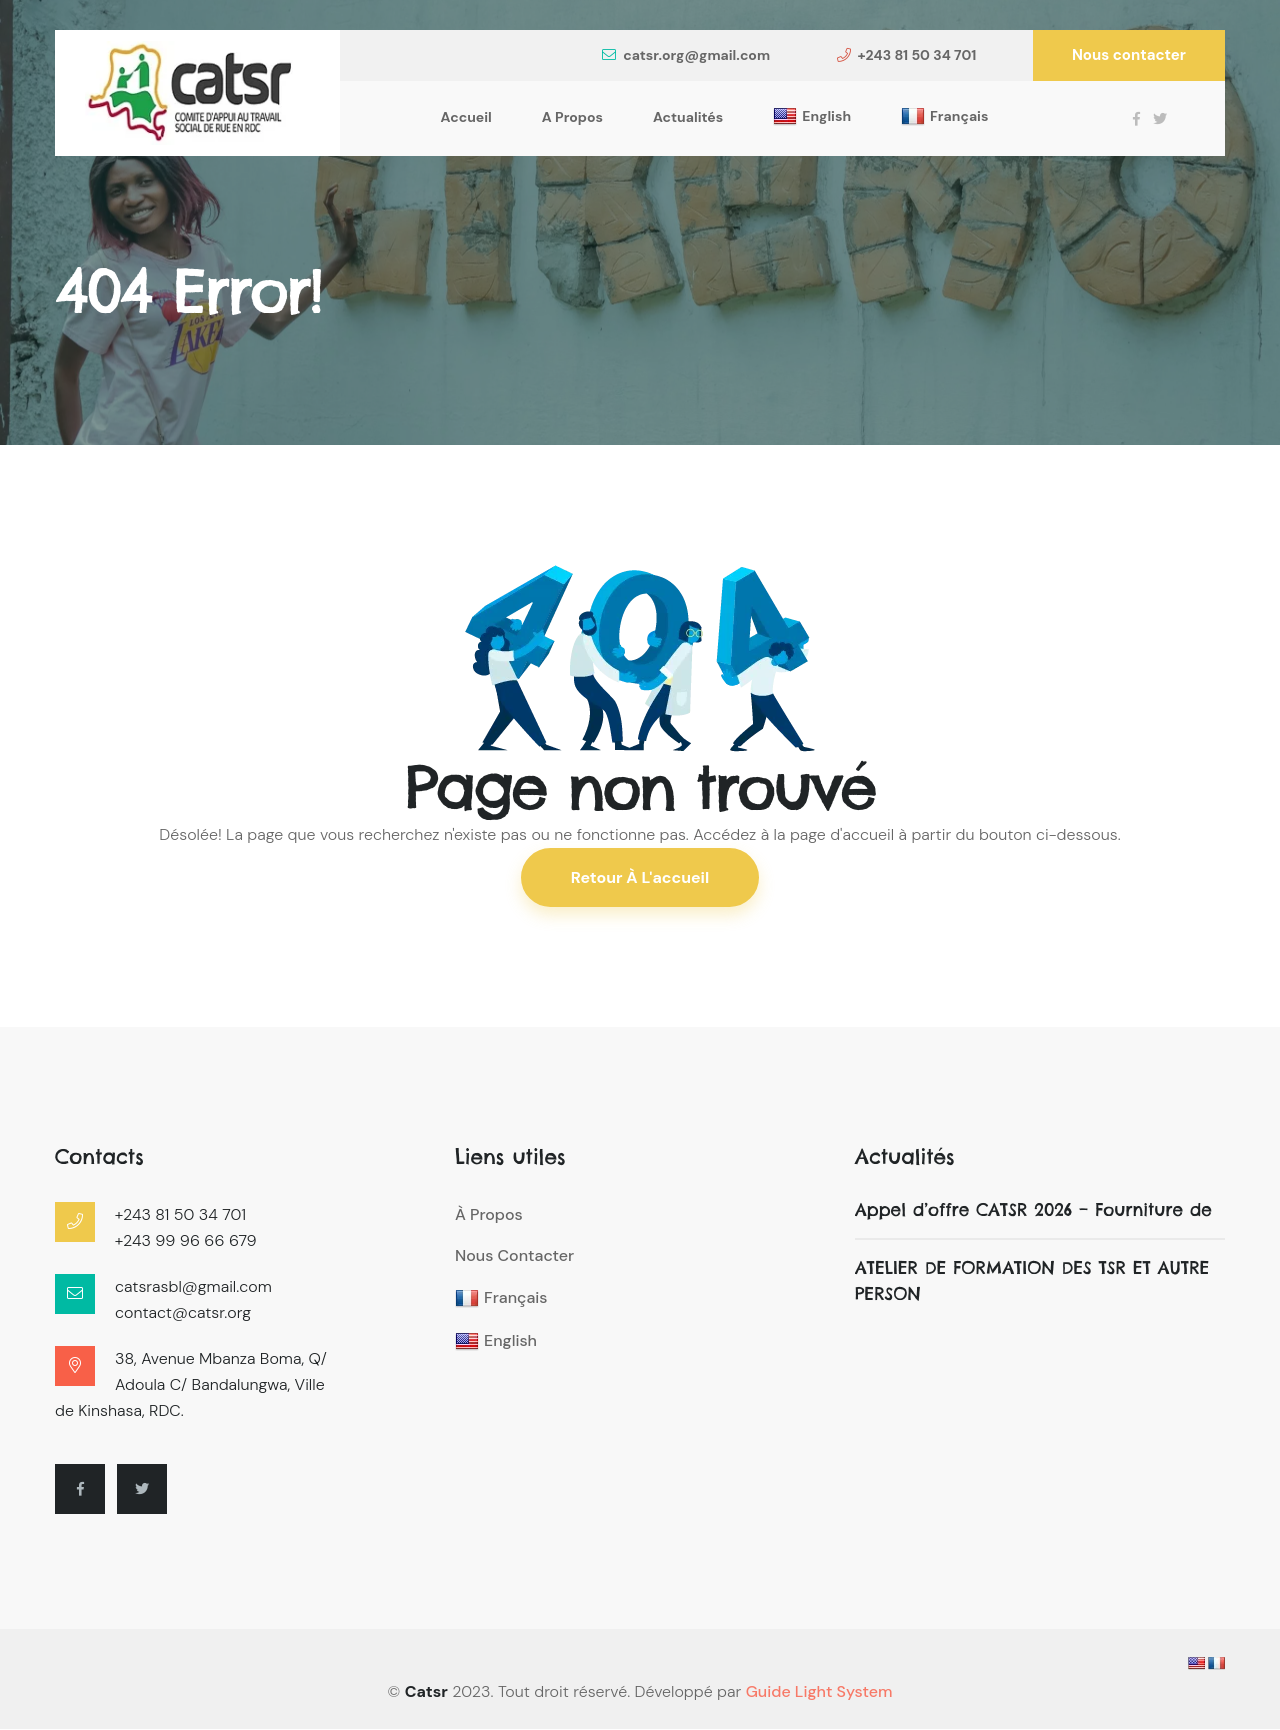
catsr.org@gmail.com (686, 55)
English (812, 117)
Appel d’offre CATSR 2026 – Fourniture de (1035, 1211)
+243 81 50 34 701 (907, 55)
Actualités (688, 117)
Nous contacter (1129, 55)
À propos (489, 1215)
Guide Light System (819, 1692)
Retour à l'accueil (640, 877)
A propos (572, 117)
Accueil (466, 117)
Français (944, 117)
